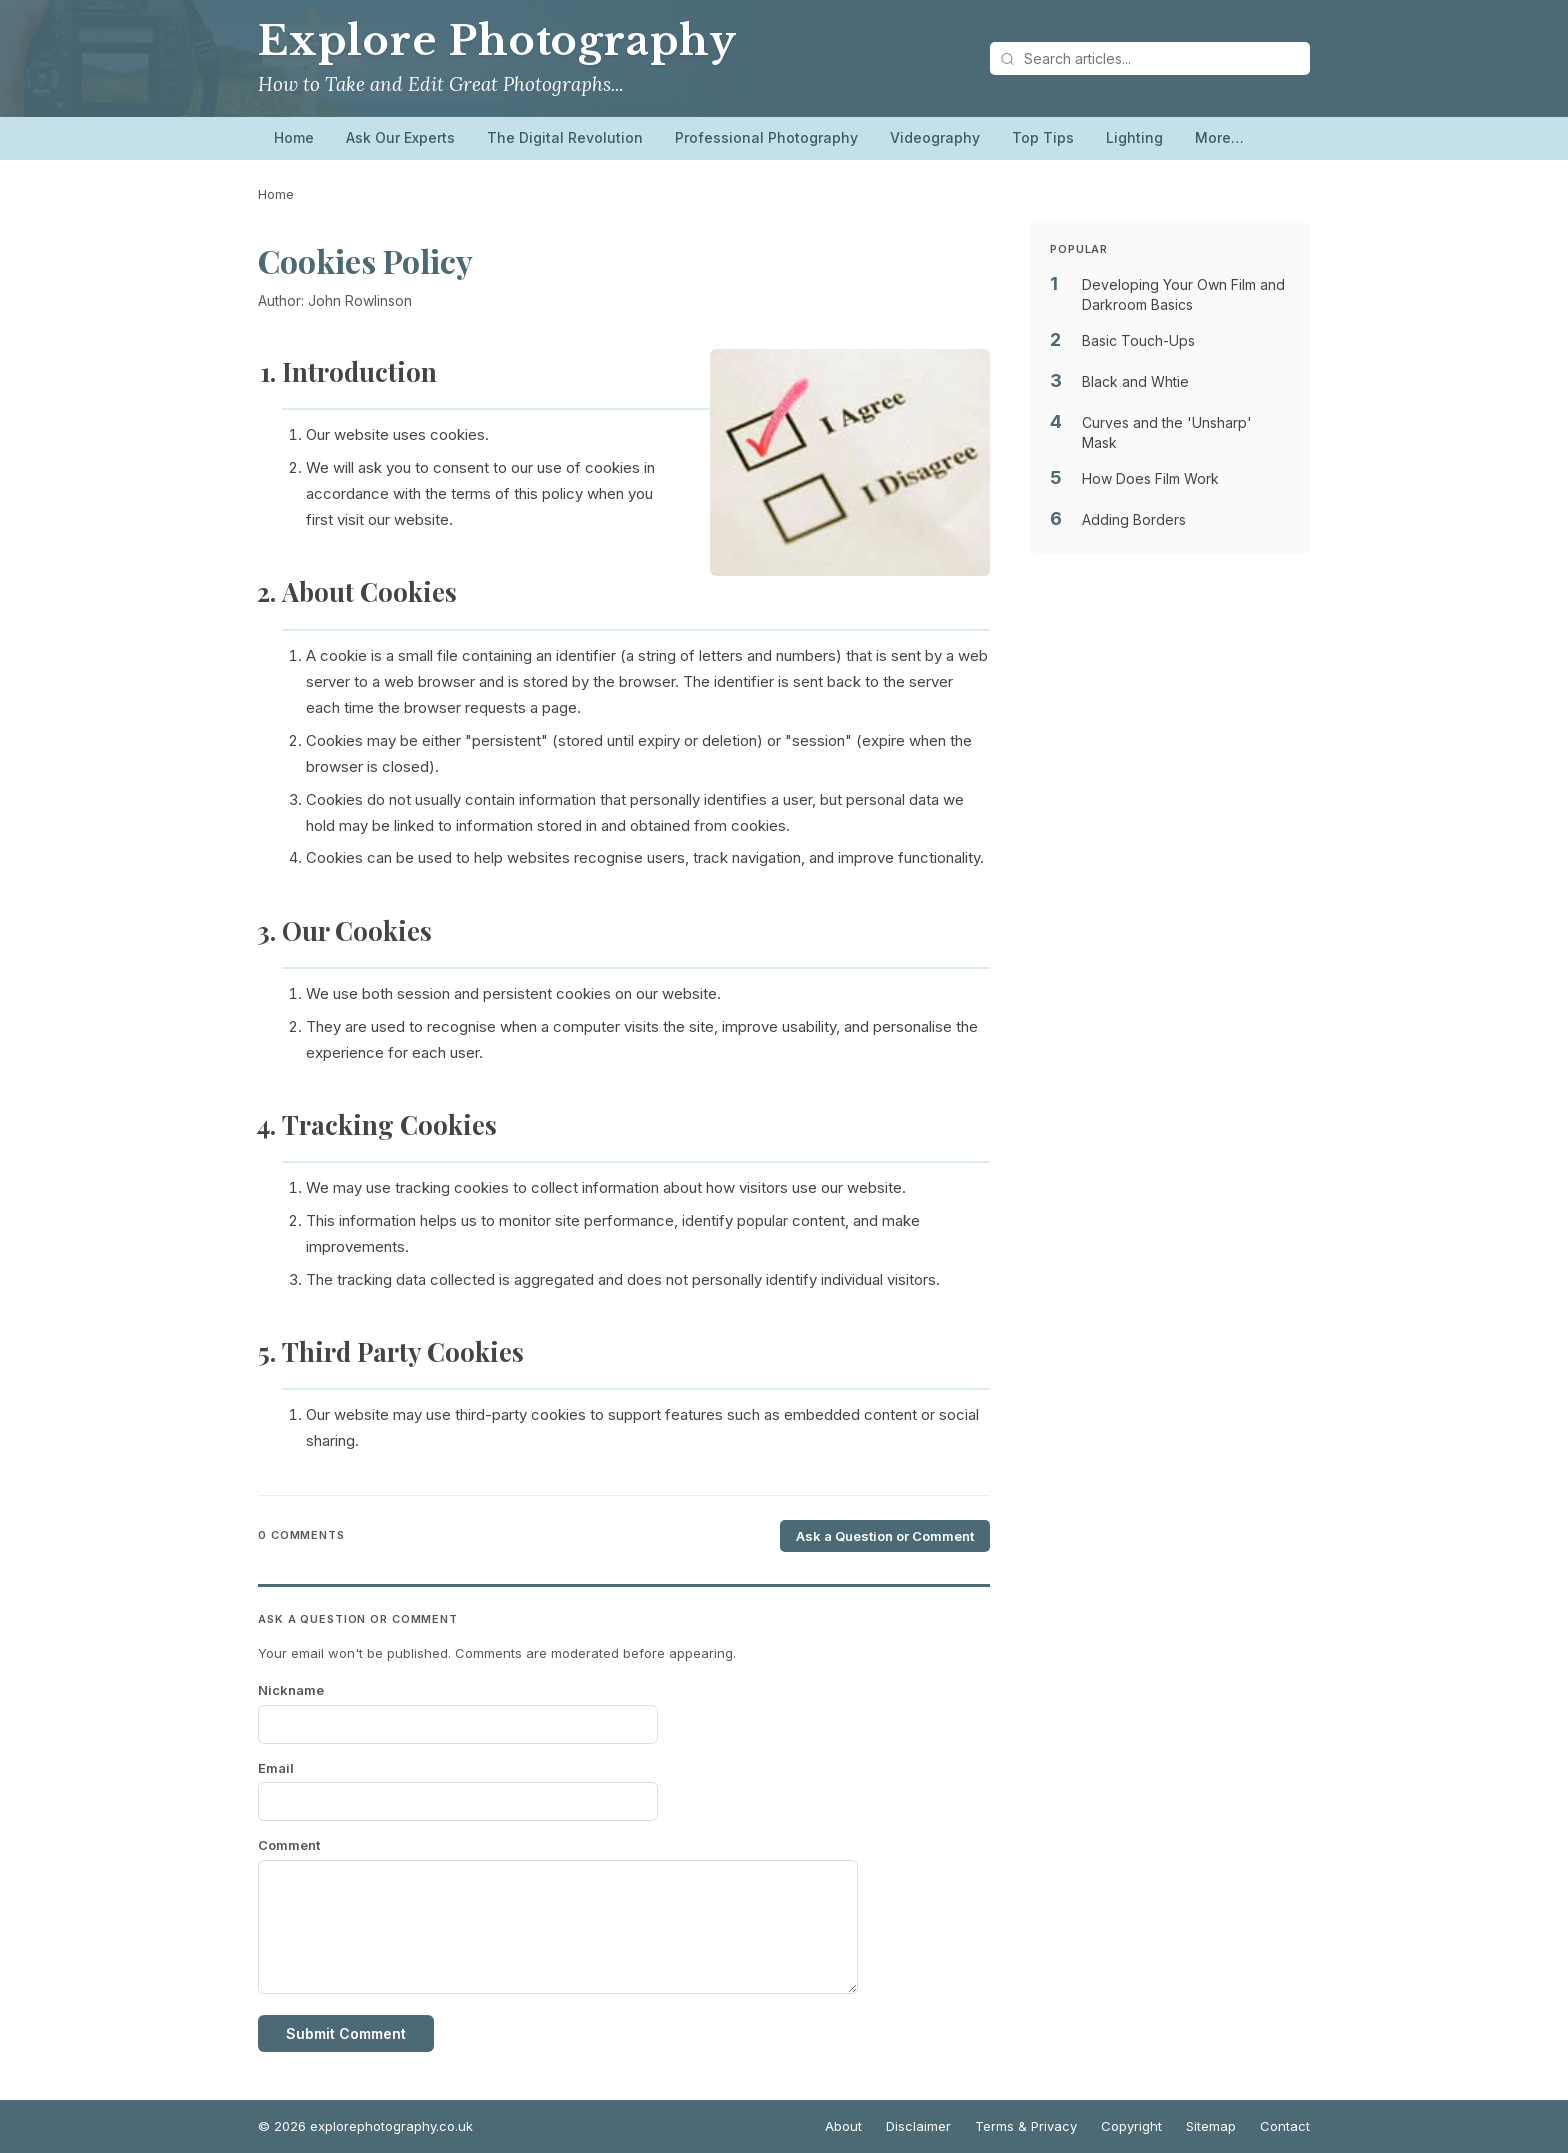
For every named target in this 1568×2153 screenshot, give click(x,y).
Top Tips (1043, 137)
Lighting (1134, 137)
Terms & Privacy (1026, 2126)
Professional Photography (766, 137)
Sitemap (1211, 2126)
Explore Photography (497, 41)
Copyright (1131, 2126)
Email (276, 1768)
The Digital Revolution (565, 137)
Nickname (291, 1690)
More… (1219, 137)
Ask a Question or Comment (885, 1536)
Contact (1285, 2126)
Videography (935, 137)
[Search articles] (1150, 58)
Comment (289, 1845)
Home (294, 137)
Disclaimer (918, 2126)
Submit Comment (346, 2033)
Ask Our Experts (400, 137)
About (843, 2126)
